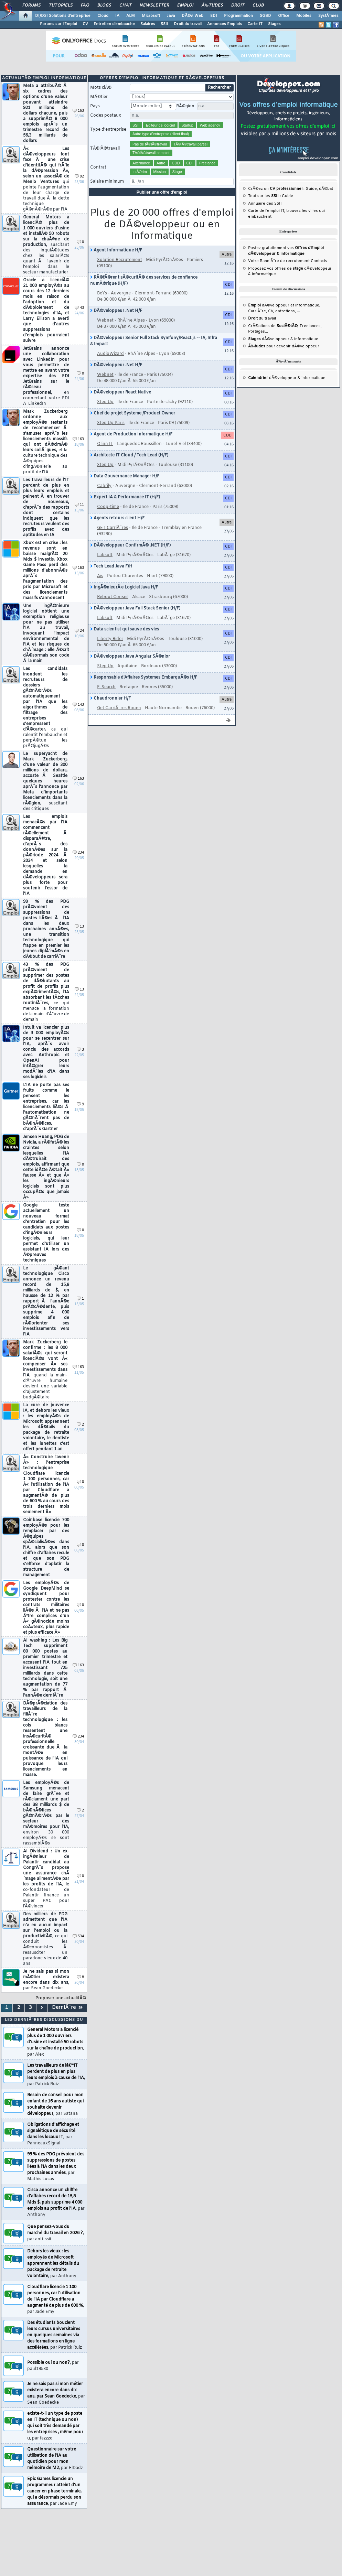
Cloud (102, 15)
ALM (130, 15)
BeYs (102, 293)
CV (85, 24)
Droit (238, 5)
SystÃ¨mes (328, 15)
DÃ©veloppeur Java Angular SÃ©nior (130, 656)
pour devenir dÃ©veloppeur (283, 346)
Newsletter (154, 5)
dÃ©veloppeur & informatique (283, 339)
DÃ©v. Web (192, 15)
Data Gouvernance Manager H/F (124, 476)
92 (79, 176)
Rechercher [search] (219, 87)
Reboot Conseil (112, 597)
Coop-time (108, 507)
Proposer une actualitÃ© (60, 1998)
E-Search (106, 687)
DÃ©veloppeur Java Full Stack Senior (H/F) (135, 608)
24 (79, 631)
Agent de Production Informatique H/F (131, 434)
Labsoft (105, 555)
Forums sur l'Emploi (58, 24)
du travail (262, 318)
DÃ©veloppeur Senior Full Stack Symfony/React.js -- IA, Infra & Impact (153, 341)
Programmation (238, 15)
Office (283, 15)
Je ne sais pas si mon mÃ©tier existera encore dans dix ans (46, 1980)
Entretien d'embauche (114, 24)
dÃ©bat (326, 188)
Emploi (185, 5)
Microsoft (151, 15)
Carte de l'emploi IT (266, 210)
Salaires (147, 24)
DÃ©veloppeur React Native (120, 392)
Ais (100, 576)
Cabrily (104, 486)
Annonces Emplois (224, 24)
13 (79, 926)
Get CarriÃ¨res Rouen (119, 708)
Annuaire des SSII (265, 203)
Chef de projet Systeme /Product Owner (132, 413)
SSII (164, 24)
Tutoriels (60, 5)
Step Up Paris (111, 423)
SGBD (265, 15)
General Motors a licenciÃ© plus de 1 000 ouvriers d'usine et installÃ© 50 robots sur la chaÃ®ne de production (46, 245)
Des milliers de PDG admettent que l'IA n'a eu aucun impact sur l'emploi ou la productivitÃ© (45, 1939)
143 (78, 705)
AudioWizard (110, 354)
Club (258, 5)
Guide (311, 188)
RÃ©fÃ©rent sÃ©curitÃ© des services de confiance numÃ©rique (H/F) (143, 280)
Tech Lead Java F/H (111, 566)
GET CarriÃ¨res (112, 528)
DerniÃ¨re (67, 2007)
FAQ (85, 5)
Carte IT (255, 24)
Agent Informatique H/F (116, 250)
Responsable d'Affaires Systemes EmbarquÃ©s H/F (143, 677)
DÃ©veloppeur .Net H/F (116, 311)
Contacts (319, 261)
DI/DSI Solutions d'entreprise (62, 15)
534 (78, 1936)
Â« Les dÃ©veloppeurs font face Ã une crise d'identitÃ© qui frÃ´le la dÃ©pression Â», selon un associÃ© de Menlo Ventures (46, 179)
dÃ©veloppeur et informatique (283, 305)
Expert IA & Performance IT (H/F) (125, 497)
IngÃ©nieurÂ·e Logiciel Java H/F (124, 587)
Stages (274, 24)
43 (79, 308)
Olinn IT (105, 444)
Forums (31, 5)
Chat (125, 5)
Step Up (105, 402)
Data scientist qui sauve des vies (124, 629)
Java (171, 15)
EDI (213, 15)
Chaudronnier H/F (110, 698)
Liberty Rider (110, 639)
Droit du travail (188, 24)
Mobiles (303, 15)
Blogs (104, 5)
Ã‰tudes (212, 5)
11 (79, 505)
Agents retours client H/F (117, 518)
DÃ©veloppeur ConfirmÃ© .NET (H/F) (130, 545)
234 (78, 853)
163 (78, 111)
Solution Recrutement (119, 260)
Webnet (105, 320)
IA (117, 15)
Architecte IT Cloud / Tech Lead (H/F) (129, 455)
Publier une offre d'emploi (162, 192)
